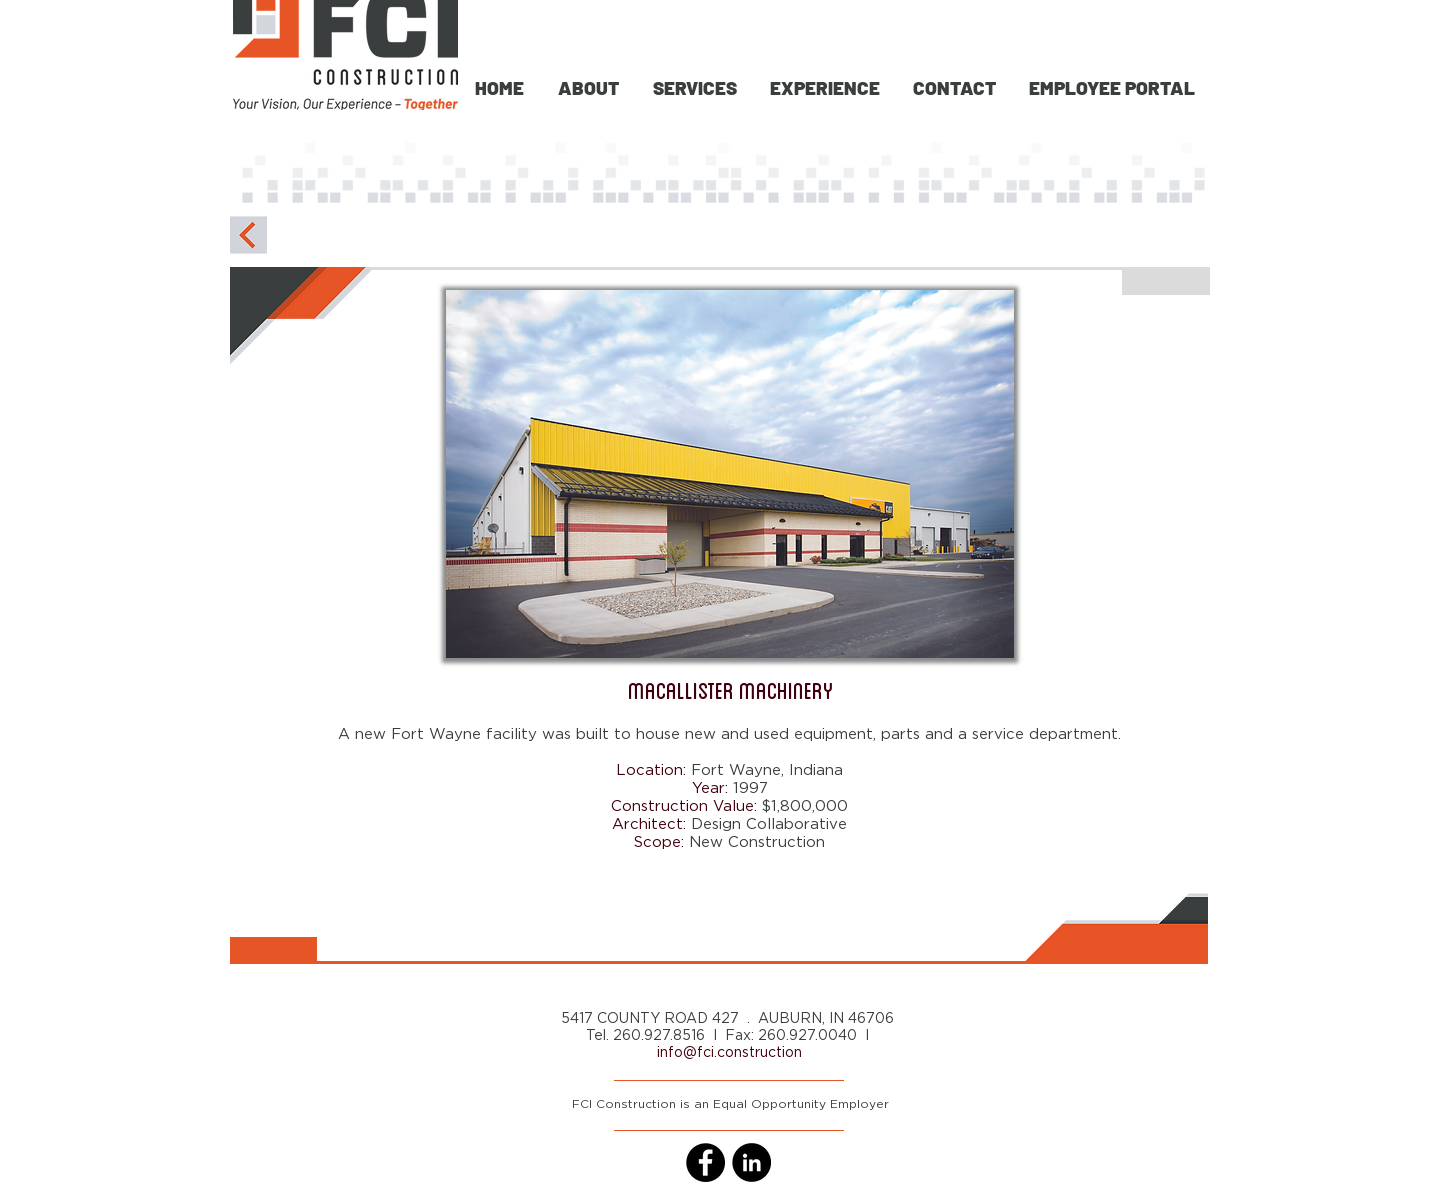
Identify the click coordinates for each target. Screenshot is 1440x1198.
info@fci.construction (729, 1053)
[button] (693, 87)
